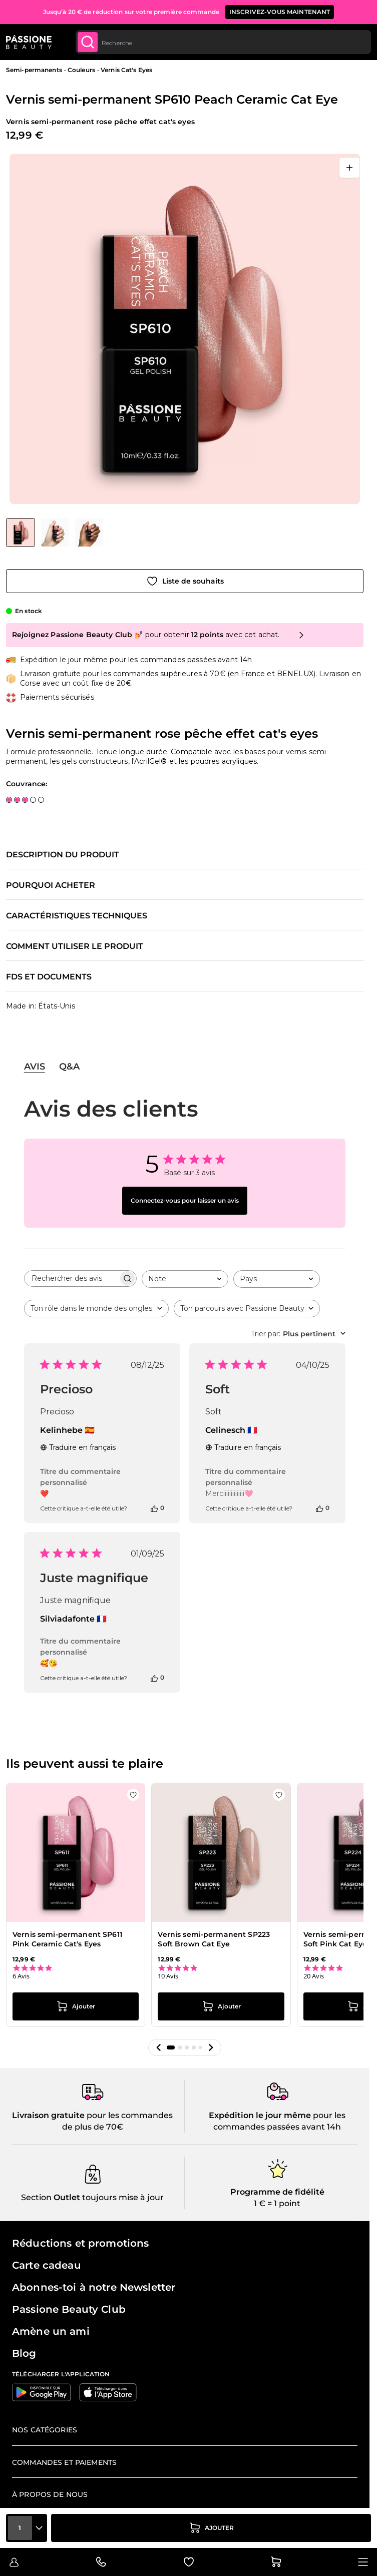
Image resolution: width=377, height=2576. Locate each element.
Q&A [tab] (69, 1066)
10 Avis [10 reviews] (168, 1976)
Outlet (66, 2197)
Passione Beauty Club (69, 2309)
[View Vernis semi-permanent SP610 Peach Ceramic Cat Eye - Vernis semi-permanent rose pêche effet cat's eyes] (20, 532)
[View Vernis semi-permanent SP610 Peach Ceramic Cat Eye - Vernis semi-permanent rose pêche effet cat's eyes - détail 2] (55, 532)
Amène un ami (51, 2331)
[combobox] (223, 42)
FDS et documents (49, 977)
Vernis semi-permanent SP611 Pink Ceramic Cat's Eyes (67, 1939)
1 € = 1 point (277, 2203)
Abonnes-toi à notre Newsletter (93, 2287)
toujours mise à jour (122, 2197)
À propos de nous (50, 2494)
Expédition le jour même (260, 2115)
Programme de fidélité (277, 2192)
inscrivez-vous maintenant (279, 12)
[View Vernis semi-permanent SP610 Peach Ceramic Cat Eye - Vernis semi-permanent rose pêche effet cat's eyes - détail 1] (89, 532)
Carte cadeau (46, 2265)
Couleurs (81, 70)
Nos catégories (44, 2429)
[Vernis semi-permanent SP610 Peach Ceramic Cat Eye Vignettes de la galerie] (54, 532)
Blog (24, 2353)
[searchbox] (71, 1278)
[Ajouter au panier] (211, 2528)
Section (36, 2197)
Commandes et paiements (64, 2462)
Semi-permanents (34, 70)
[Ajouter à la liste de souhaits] (184, 581)
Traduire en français (78, 1447)
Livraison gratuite (48, 2115)
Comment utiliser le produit (74, 946)
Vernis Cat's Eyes (126, 70)
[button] (159, 2047)
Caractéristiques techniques (76, 916)
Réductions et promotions (80, 2243)
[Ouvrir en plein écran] (349, 168)
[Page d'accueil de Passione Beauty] (29, 42)
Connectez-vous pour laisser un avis (185, 1200)
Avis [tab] (34, 1066)
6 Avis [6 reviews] (21, 1976)
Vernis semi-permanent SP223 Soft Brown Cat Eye (214, 1939)
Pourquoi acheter (50, 885)
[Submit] (88, 42)
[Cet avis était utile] (154, 1508)
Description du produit (62, 855)
